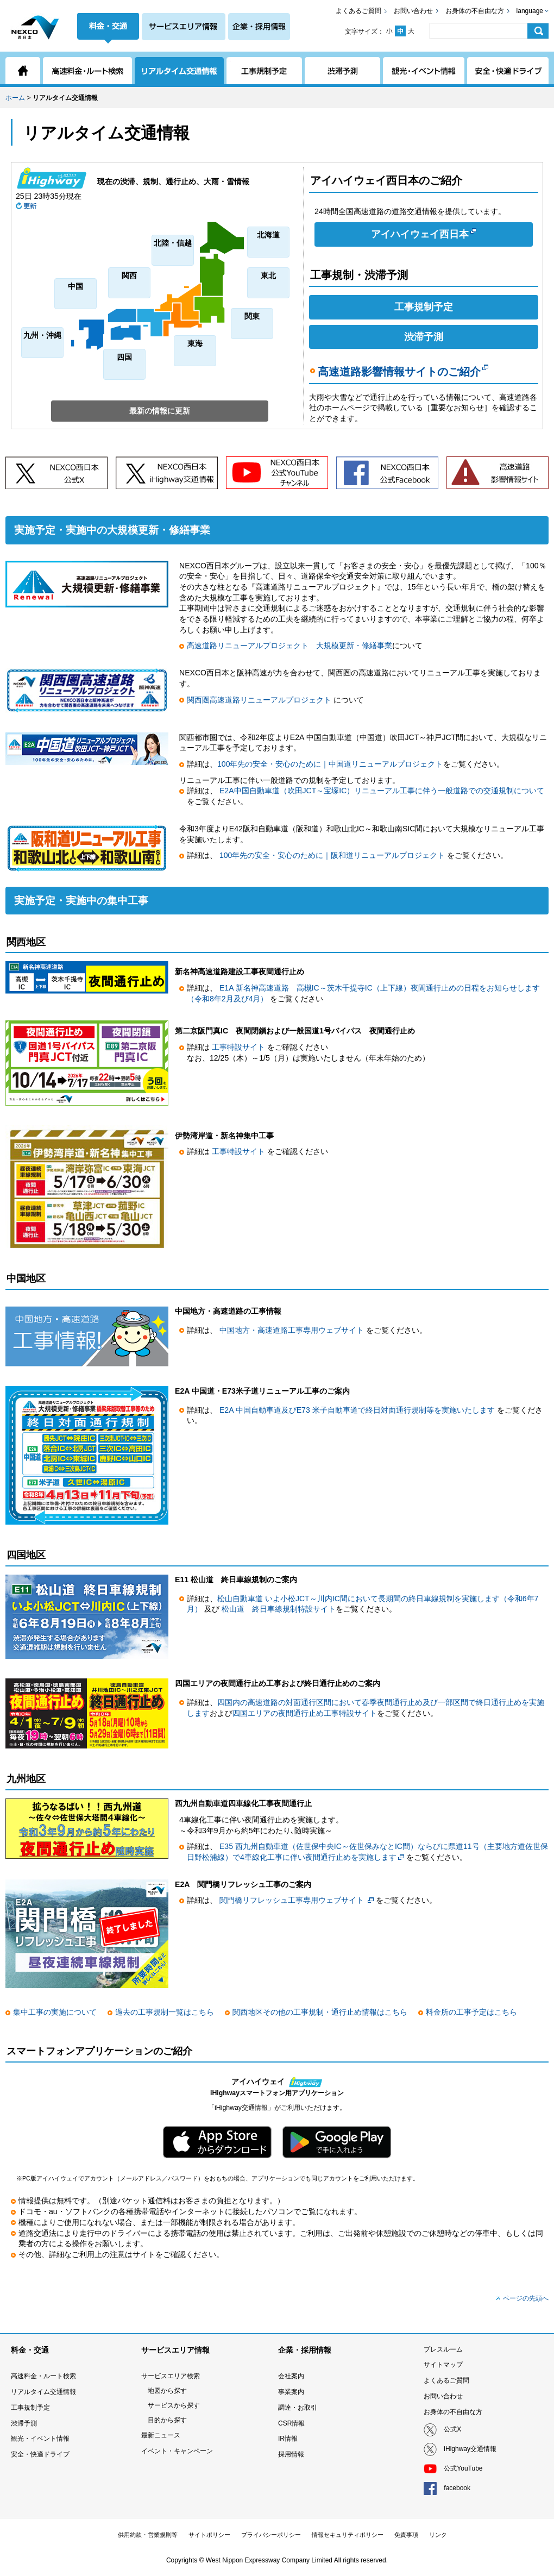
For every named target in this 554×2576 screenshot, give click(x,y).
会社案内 (291, 2376)
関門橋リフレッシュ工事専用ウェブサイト (291, 1900)
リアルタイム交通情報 (43, 2392)
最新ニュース (160, 2435)
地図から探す (167, 2391)
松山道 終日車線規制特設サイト (279, 1608)
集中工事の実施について (55, 2012)
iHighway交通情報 (470, 2449)
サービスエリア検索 (170, 2376)
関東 (252, 316)
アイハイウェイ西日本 (423, 234)
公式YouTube (463, 2468)
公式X (452, 2429)
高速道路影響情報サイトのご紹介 (403, 372)
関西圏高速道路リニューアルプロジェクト (260, 699)
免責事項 (406, 2534)
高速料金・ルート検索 (43, 2376)
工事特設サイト (239, 1047)
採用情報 (291, 2454)
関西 (129, 275)
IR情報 (288, 2438)
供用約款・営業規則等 (148, 2534)
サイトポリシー (209, 2534)
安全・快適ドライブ (40, 2454)
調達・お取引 (297, 2407)
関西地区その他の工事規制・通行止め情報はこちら (319, 2012)
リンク (438, 2534)
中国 (75, 286)
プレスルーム (443, 2349)
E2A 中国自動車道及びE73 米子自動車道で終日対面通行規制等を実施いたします (358, 1410)
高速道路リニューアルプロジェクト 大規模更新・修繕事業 (289, 645)
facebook (457, 2488)
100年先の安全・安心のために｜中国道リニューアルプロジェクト (330, 764)
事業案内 (291, 2392)
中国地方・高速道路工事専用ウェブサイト (292, 1330)
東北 (268, 275)
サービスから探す (174, 2405)
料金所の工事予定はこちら (471, 2012)
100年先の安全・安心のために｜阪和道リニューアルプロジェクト (332, 855)
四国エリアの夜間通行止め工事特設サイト (304, 1713)
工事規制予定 (423, 307)
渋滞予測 (423, 336)
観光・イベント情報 (40, 2438)
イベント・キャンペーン (177, 2451)
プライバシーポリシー (271, 2534)
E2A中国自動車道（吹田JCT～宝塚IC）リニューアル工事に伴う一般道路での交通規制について (382, 790)
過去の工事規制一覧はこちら (164, 2012)
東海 (195, 343)
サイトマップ (443, 2364)
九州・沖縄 (42, 335)
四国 (124, 357)
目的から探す (167, 2420)
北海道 (268, 234)
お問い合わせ (413, 11)
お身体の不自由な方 (474, 11)
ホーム (15, 98)
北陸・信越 (173, 243)
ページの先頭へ (526, 2298)
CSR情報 (291, 2423)
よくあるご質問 (358, 11)
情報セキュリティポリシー (347, 2534)
